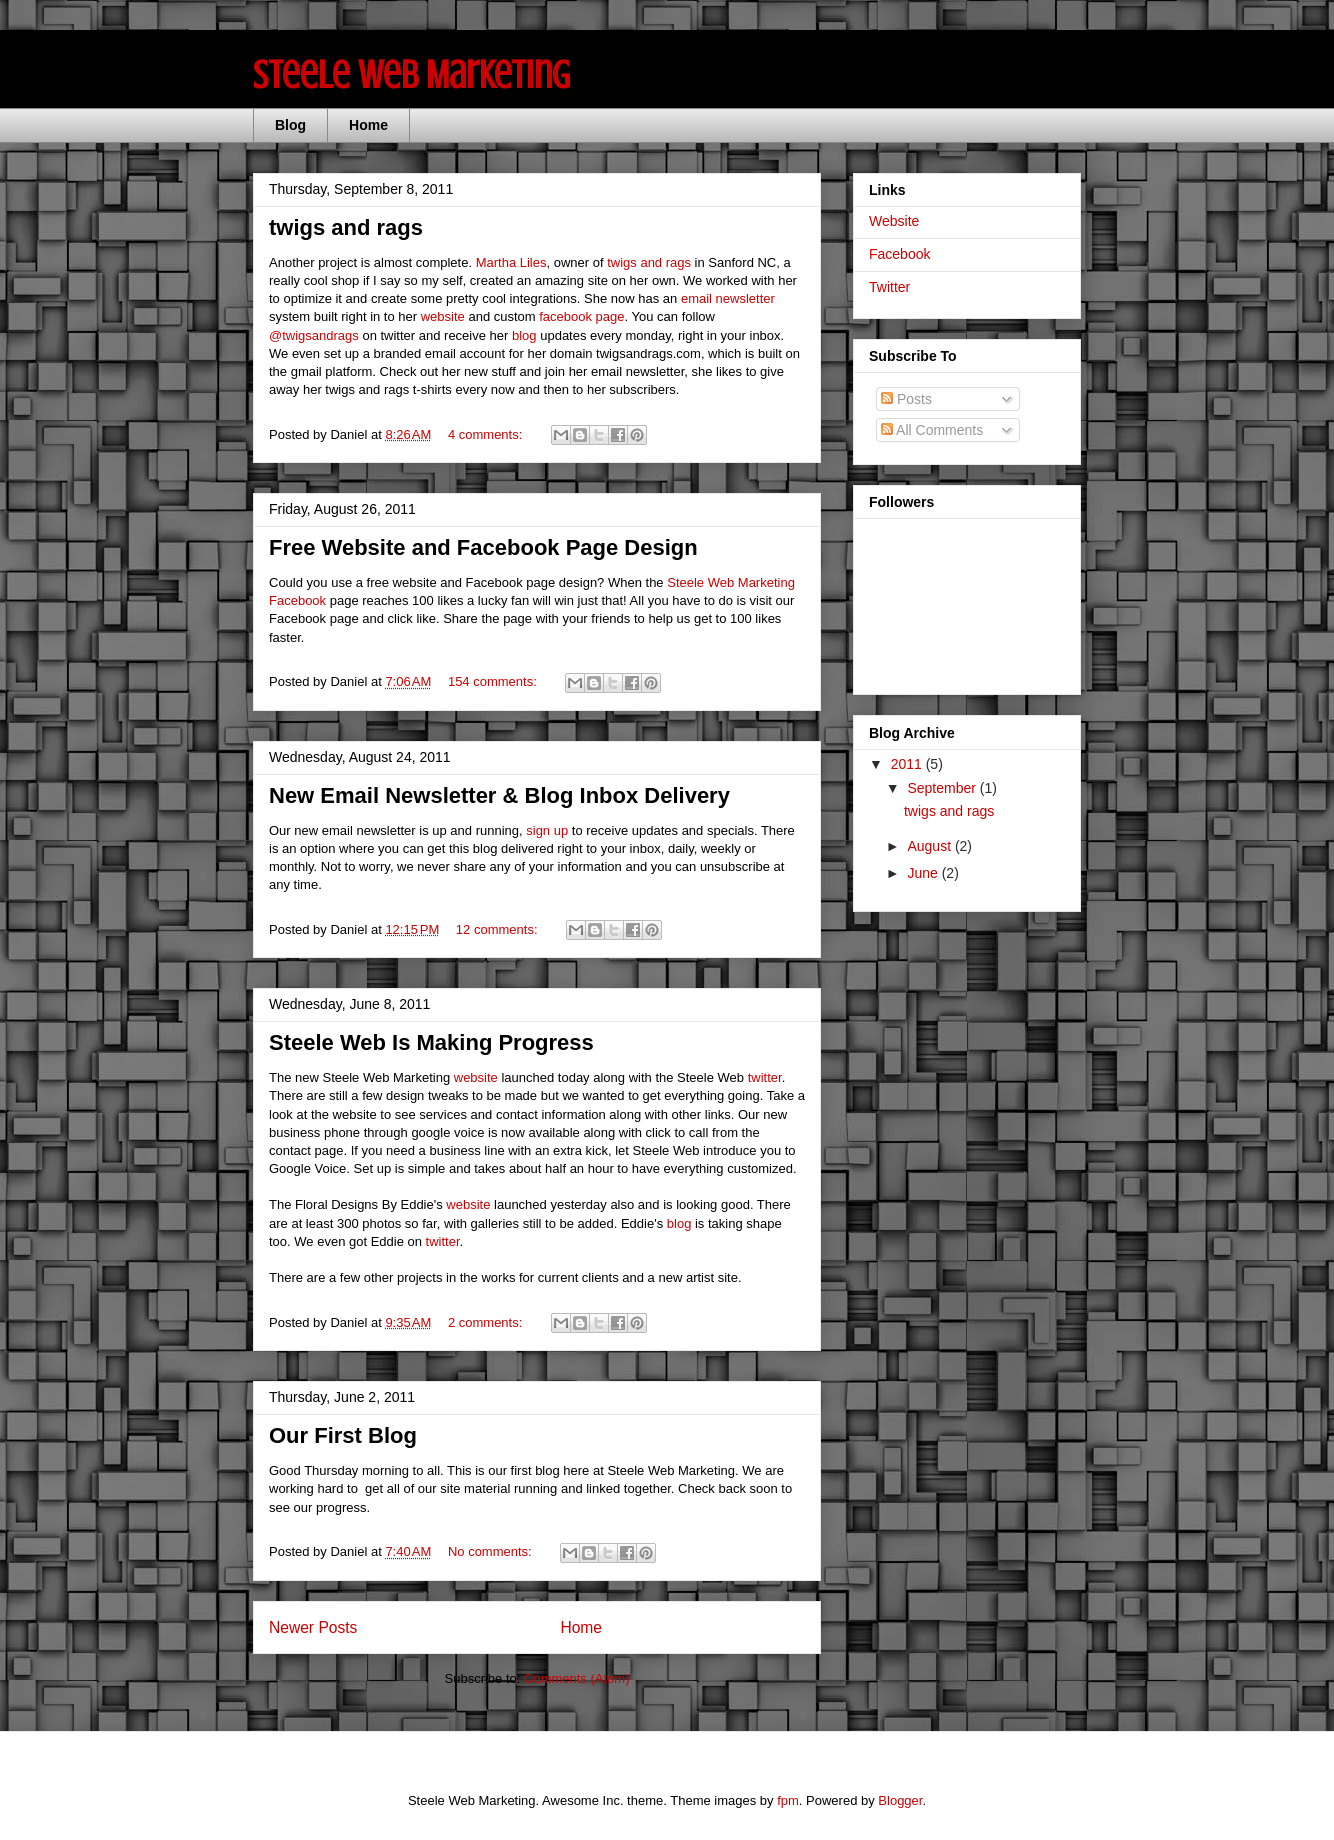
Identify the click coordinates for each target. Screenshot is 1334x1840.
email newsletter (728, 298)
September (943, 788)
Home (368, 125)
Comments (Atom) (576, 1678)
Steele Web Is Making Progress (431, 1042)
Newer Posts (313, 1627)
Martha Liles (511, 262)
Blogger (900, 1800)
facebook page (581, 316)
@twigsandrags (314, 335)
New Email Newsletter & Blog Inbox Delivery (499, 795)
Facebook (899, 254)
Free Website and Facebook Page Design (483, 547)
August (930, 846)
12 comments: (498, 929)
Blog (290, 125)
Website (894, 221)
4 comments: (487, 434)
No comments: (491, 1551)
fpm (788, 1800)
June (924, 873)
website (443, 316)
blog (524, 335)
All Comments (932, 430)
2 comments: (487, 1322)
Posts (906, 399)
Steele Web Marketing (411, 74)
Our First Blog (343, 1435)
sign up (547, 830)
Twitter (889, 287)
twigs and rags (346, 227)
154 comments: (494, 681)
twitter (765, 1077)
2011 (908, 764)
